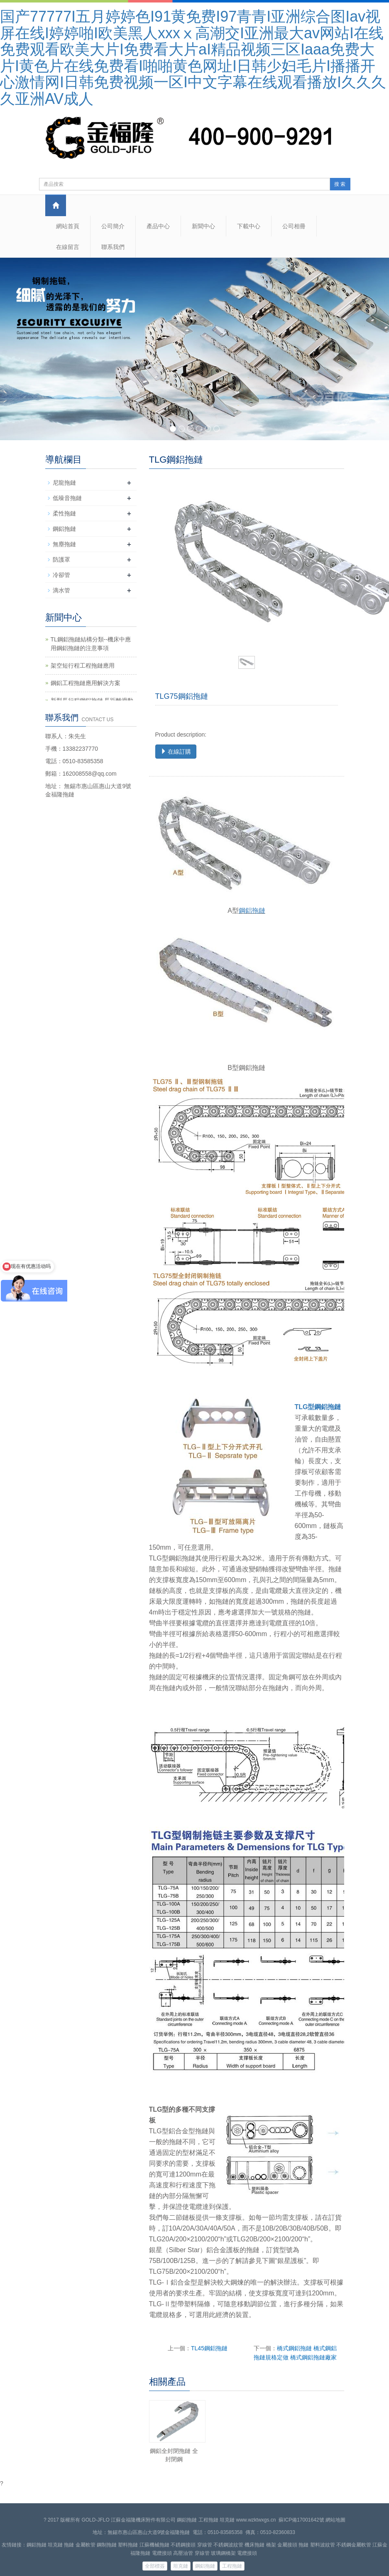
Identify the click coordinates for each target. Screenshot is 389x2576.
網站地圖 (335, 2520)
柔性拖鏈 (64, 513)
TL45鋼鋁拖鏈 (209, 2348)
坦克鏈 (55, 2545)
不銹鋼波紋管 (228, 2545)
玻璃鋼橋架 (223, 2553)
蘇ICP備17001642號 (301, 2520)
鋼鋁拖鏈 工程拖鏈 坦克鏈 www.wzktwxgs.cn (226, 2520)
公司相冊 (294, 226)
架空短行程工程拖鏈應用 (83, 665)
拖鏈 (69, 2545)
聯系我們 (113, 247)
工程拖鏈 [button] (232, 2566)
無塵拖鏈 (64, 544)
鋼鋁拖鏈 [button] (205, 2566)
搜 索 (339, 184)
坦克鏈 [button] (180, 2566)
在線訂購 (176, 751)
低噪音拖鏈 (67, 498)
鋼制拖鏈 (107, 2545)
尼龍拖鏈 (64, 482)
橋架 (271, 2545)
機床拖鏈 (254, 2545)
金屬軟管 (85, 2545)
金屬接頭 (287, 2545)
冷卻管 (61, 575)
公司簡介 (113, 226)
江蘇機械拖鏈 (154, 2545)
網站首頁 (67, 226)
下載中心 (248, 226)
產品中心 (158, 226)
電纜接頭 (162, 2553)
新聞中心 (203, 226)
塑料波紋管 (322, 2545)
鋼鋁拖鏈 (252, 910)
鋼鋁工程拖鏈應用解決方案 (85, 683)
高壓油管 (183, 2553)
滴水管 (61, 590)
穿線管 (204, 2545)
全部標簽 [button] (155, 2566)
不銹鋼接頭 (183, 2545)
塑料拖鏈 (128, 2545)
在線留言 (67, 247)
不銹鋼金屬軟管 (353, 2545)
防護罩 (61, 559)
